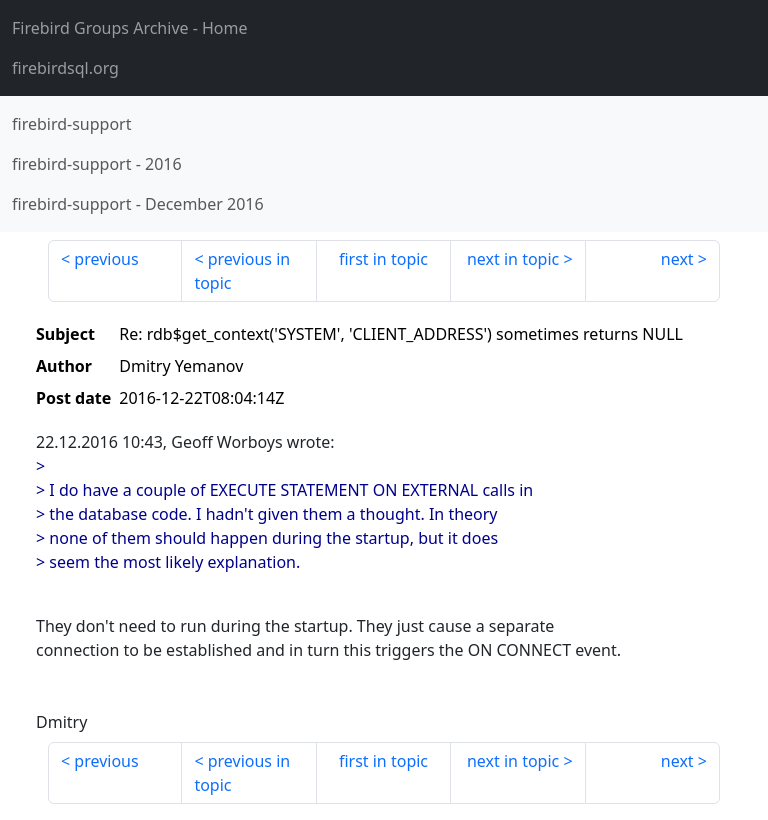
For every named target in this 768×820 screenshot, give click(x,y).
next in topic (513, 259)
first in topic (383, 259)
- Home (130, 28)
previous (106, 259)
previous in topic (242, 271)
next (677, 259)
